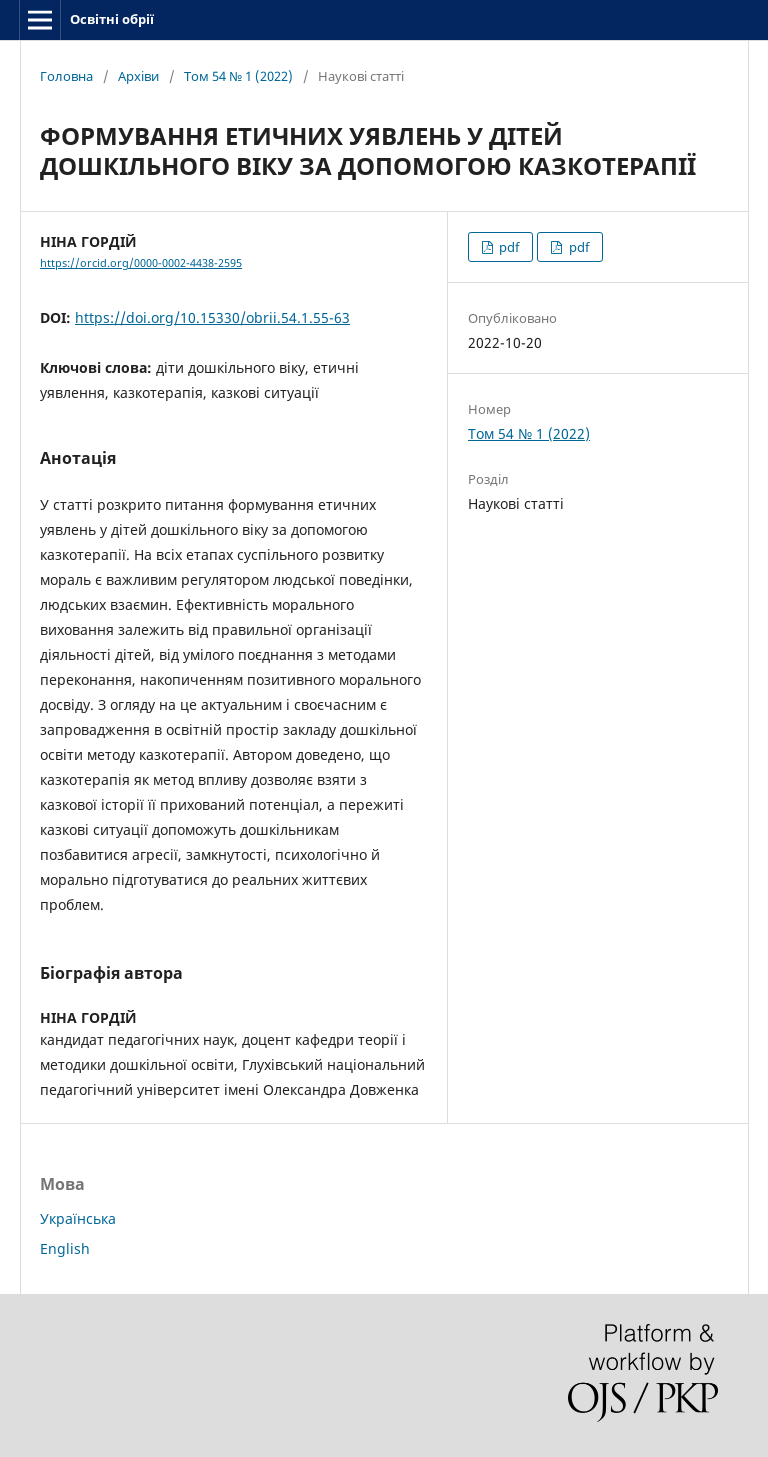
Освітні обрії (112, 19)
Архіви (138, 76)
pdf (507, 247)
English (65, 1248)
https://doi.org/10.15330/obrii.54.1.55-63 (212, 317)
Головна (66, 76)
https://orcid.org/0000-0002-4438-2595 (141, 263)
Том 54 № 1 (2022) (238, 76)
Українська (78, 1218)
